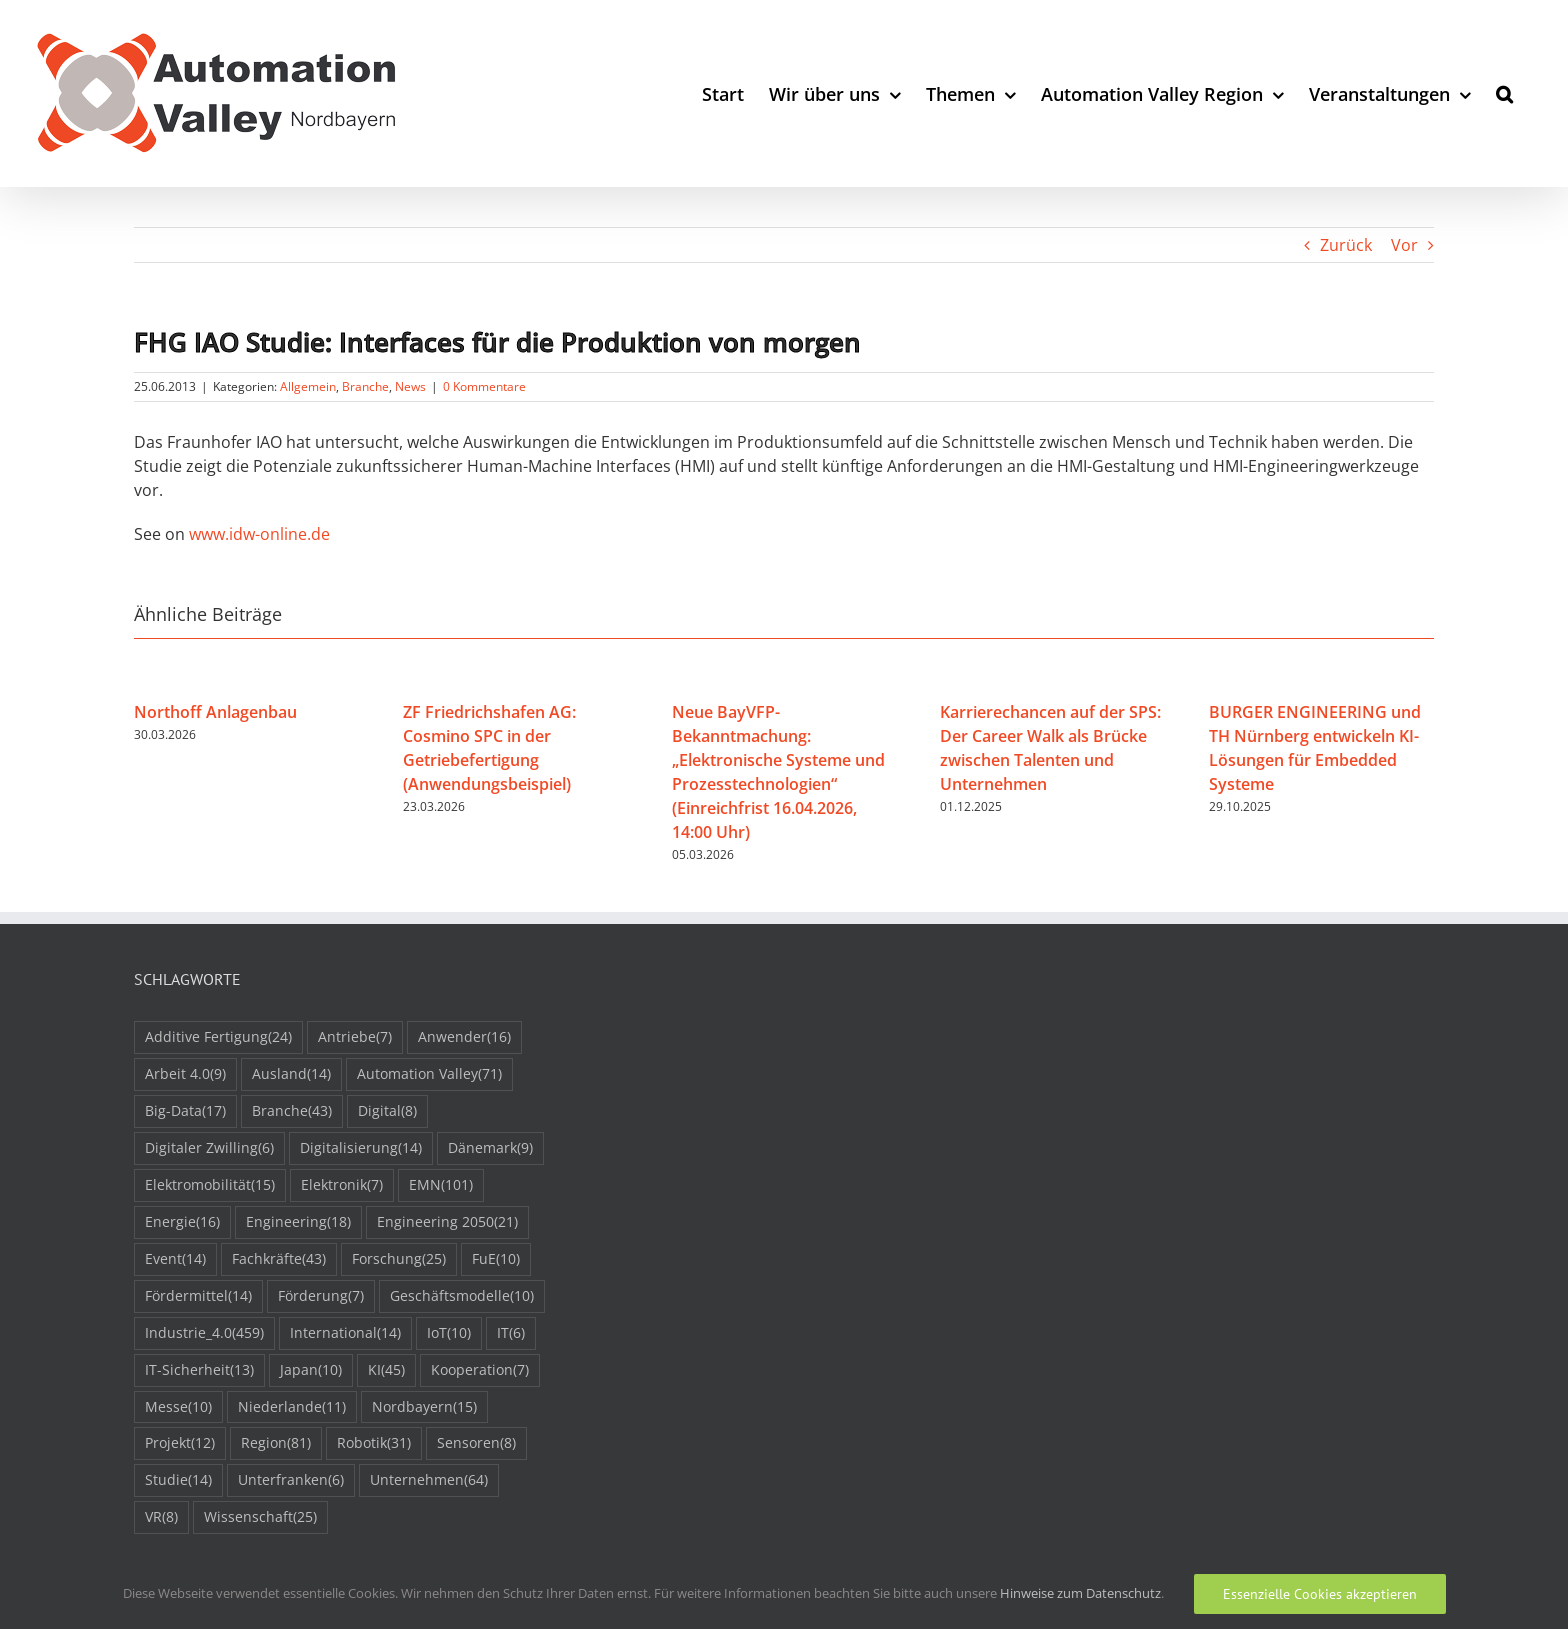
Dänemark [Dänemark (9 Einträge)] (490, 1148)
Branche (365, 386)
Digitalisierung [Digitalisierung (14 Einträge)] (361, 1148)
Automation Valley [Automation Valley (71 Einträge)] (429, 1074)
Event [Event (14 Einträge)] (175, 1259)
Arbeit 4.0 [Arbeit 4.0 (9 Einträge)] (185, 1074)
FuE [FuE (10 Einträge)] (496, 1259)
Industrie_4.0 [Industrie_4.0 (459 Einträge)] (204, 1333)
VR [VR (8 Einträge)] (161, 1517)
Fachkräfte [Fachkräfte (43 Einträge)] (279, 1259)
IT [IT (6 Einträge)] (511, 1333)
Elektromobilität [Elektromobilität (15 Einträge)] (210, 1185)
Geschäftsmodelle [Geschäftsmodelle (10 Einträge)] (462, 1296)
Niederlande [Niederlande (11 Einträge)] (292, 1407)
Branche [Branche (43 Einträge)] (292, 1111)
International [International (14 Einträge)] (345, 1333)
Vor (1404, 245)
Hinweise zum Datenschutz (1080, 1593)
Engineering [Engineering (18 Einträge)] (298, 1222)
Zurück (1346, 245)
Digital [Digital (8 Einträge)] (387, 1111)
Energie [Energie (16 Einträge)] (182, 1222)
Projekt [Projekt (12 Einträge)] (180, 1443)
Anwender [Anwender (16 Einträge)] (464, 1037)
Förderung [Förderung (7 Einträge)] (321, 1296)
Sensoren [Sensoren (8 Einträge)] (476, 1443)
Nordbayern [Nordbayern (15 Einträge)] (424, 1407)
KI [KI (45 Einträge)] (386, 1370)
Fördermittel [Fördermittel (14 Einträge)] (198, 1296)
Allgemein (308, 386)
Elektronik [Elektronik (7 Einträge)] (342, 1185)
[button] (1504, 93)
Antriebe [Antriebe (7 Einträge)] (355, 1037)
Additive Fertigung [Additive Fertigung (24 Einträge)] (218, 1037)
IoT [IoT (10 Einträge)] (449, 1333)
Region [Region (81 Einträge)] (276, 1443)
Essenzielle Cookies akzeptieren (1320, 1594)
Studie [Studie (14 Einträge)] (178, 1480)
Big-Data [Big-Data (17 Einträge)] (185, 1111)
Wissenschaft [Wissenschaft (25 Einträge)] (260, 1517)
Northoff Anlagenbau (215, 712)
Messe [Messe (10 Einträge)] (178, 1407)
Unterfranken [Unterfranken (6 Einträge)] (291, 1480)
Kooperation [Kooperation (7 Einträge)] (480, 1370)
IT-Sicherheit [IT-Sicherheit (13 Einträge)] (199, 1370)
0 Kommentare (484, 386)
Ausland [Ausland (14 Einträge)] (291, 1074)
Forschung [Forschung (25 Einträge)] (399, 1259)
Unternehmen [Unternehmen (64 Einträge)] (429, 1480)
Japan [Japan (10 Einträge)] (311, 1370)
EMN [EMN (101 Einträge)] (441, 1185)
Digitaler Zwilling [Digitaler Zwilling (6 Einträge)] (209, 1148)
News (410, 386)
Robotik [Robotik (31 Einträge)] (374, 1443)
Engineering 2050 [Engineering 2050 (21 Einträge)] (447, 1222)
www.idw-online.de (259, 534)
